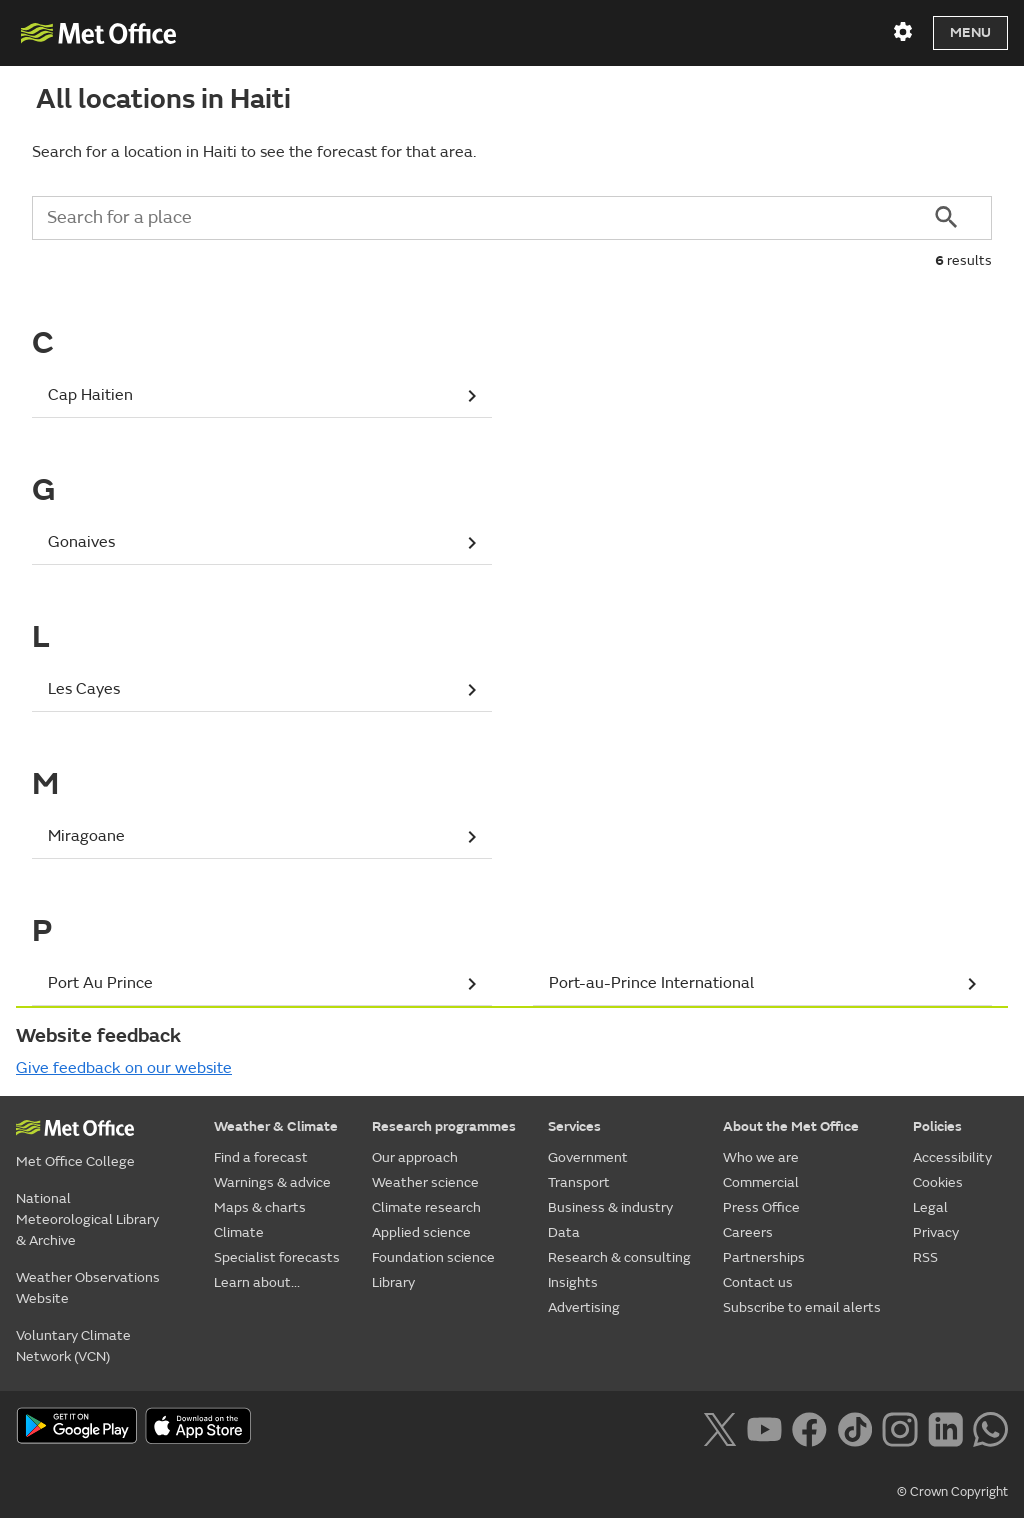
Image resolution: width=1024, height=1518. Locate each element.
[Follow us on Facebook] (809, 1427)
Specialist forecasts (277, 1257)
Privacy (936, 1232)
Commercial (761, 1182)
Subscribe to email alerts (802, 1307)
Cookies (938, 1182)
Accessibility (952, 1157)
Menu (970, 32)
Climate (239, 1232)
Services (574, 1126)
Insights (573, 1282)
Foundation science (433, 1257)
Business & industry (610, 1207)
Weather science (425, 1182)
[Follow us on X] (719, 1427)
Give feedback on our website (124, 1068)
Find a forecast (261, 1157)
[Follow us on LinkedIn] (945, 1427)
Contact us (758, 1282)
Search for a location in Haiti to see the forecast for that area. (254, 152)
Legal (930, 1207)
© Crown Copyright (952, 1492)
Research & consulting (619, 1257)
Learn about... (257, 1282)
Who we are (761, 1157)
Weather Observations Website (88, 1288)
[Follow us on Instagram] (899, 1427)
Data (564, 1232)
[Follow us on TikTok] (854, 1427)
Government (588, 1157)
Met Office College (75, 1161)
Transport (579, 1182)
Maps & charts (260, 1207)
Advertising (584, 1307)
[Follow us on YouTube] (764, 1427)
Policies (937, 1126)
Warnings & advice (272, 1182)
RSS (925, 1257)
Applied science (421, 1232)
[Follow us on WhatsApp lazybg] (990, 1427)
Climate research (426, 1207)
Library (393, 1282)
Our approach (415, 1157)
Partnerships (764, 1257)
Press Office (761, 1207)
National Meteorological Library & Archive (87, 1219)
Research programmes (444, 1126)
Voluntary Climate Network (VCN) (73, 1346)
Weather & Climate (276, 1126)
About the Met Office (791, 1126)
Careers (748, 1232)
